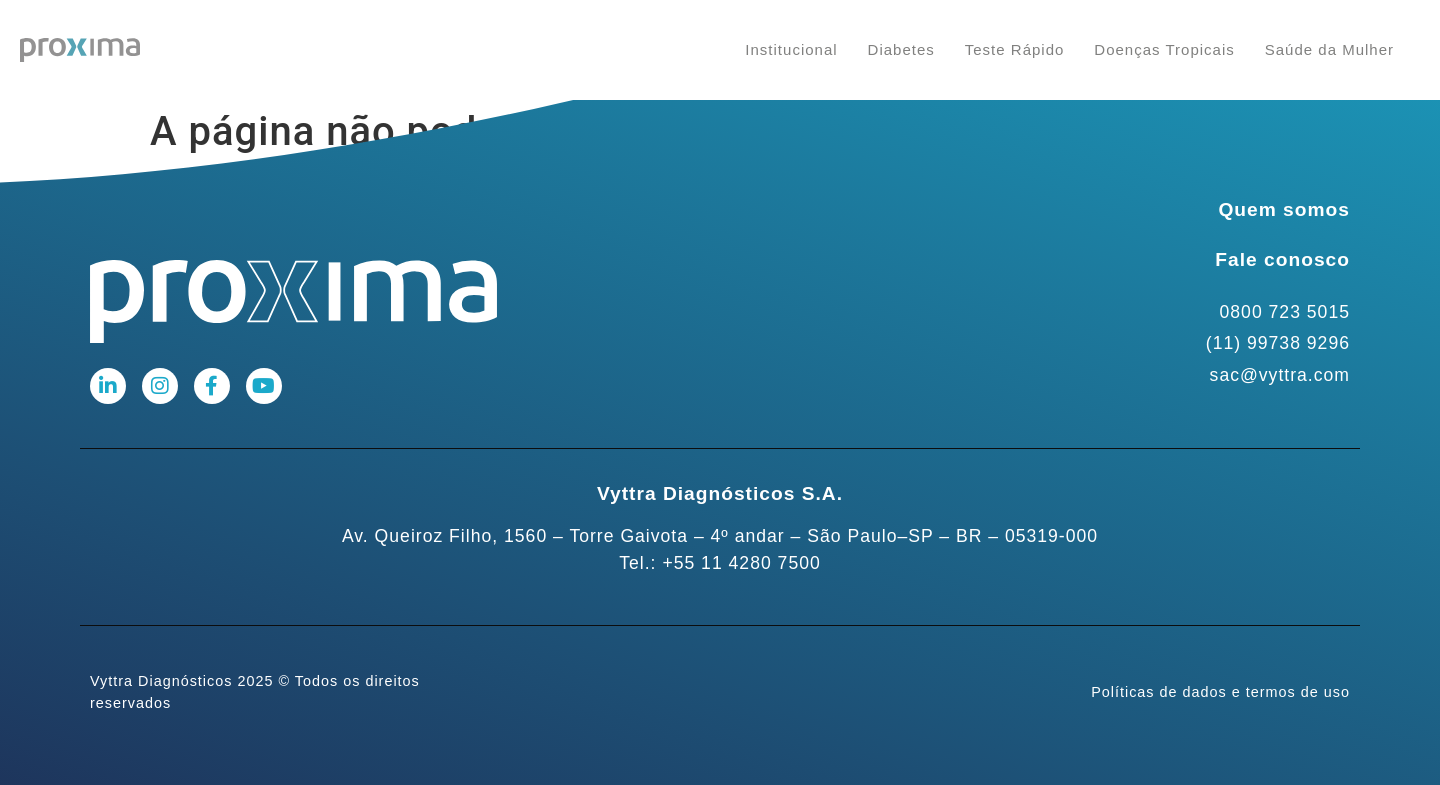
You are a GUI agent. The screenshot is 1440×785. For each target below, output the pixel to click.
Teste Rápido (1015, 49)
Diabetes (901, 49)
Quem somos (1284, 209)
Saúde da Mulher (1329, 49)
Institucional (791, 49)
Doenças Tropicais (1164, 49)
